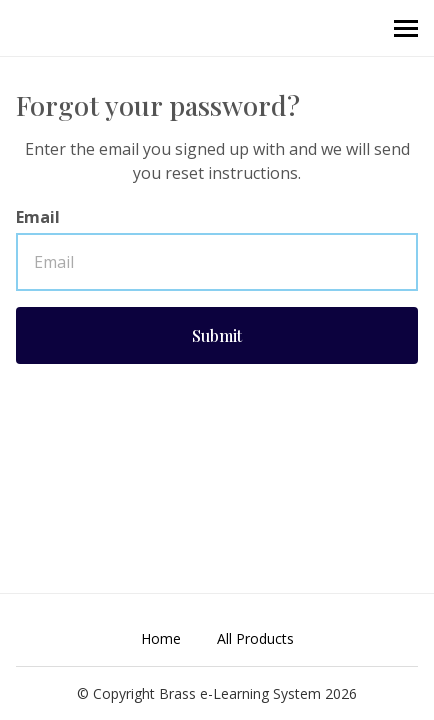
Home (161, 638)
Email (38, 217)
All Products (255, 638)
